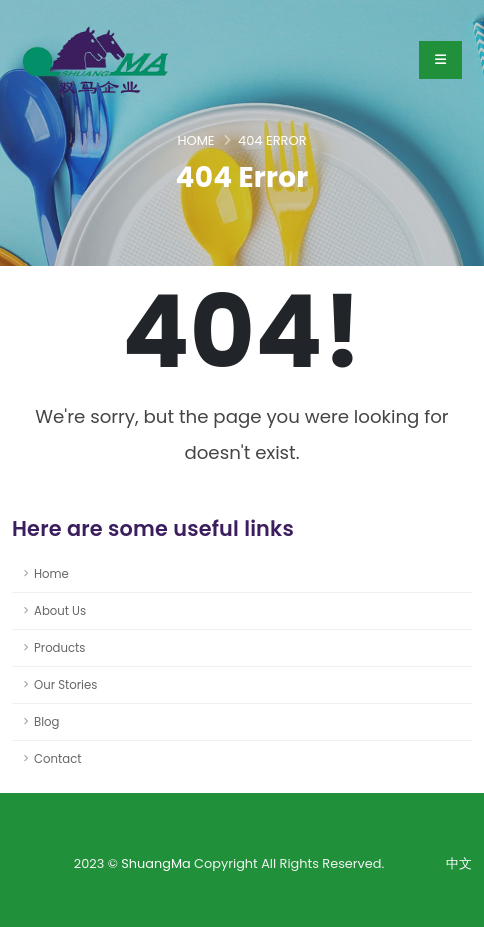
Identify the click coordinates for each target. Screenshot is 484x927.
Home (195, 140)
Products (59, 648)
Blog (46, 722)
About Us (60, 611)
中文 (459, 863)
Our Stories (65, 685)
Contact (58, 759)
